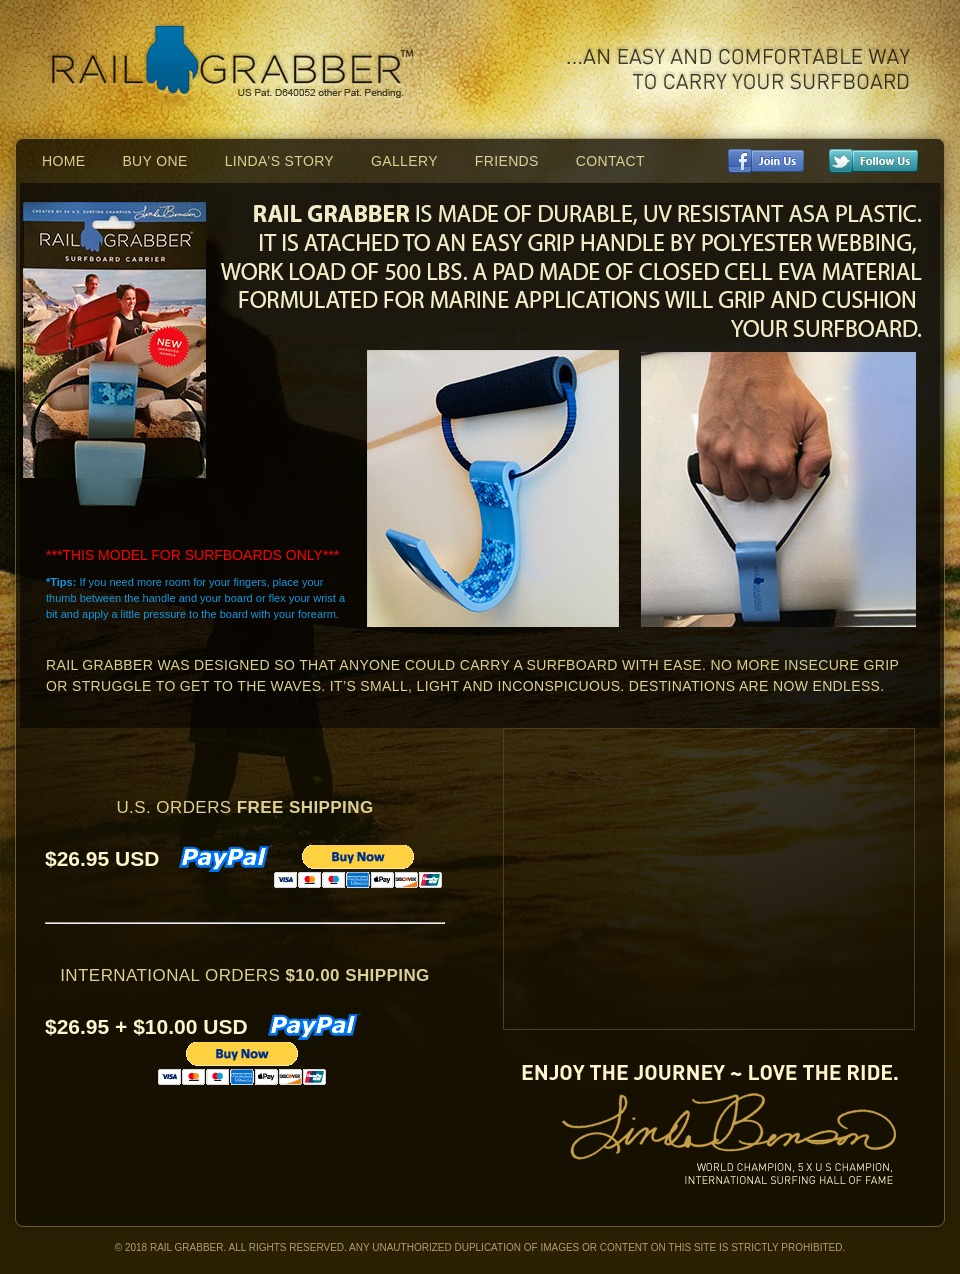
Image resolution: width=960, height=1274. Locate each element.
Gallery (404, 161)
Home (63, 161)
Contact (610, 161)
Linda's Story (279, 161)
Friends (507, 161)
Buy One (154, 161)
